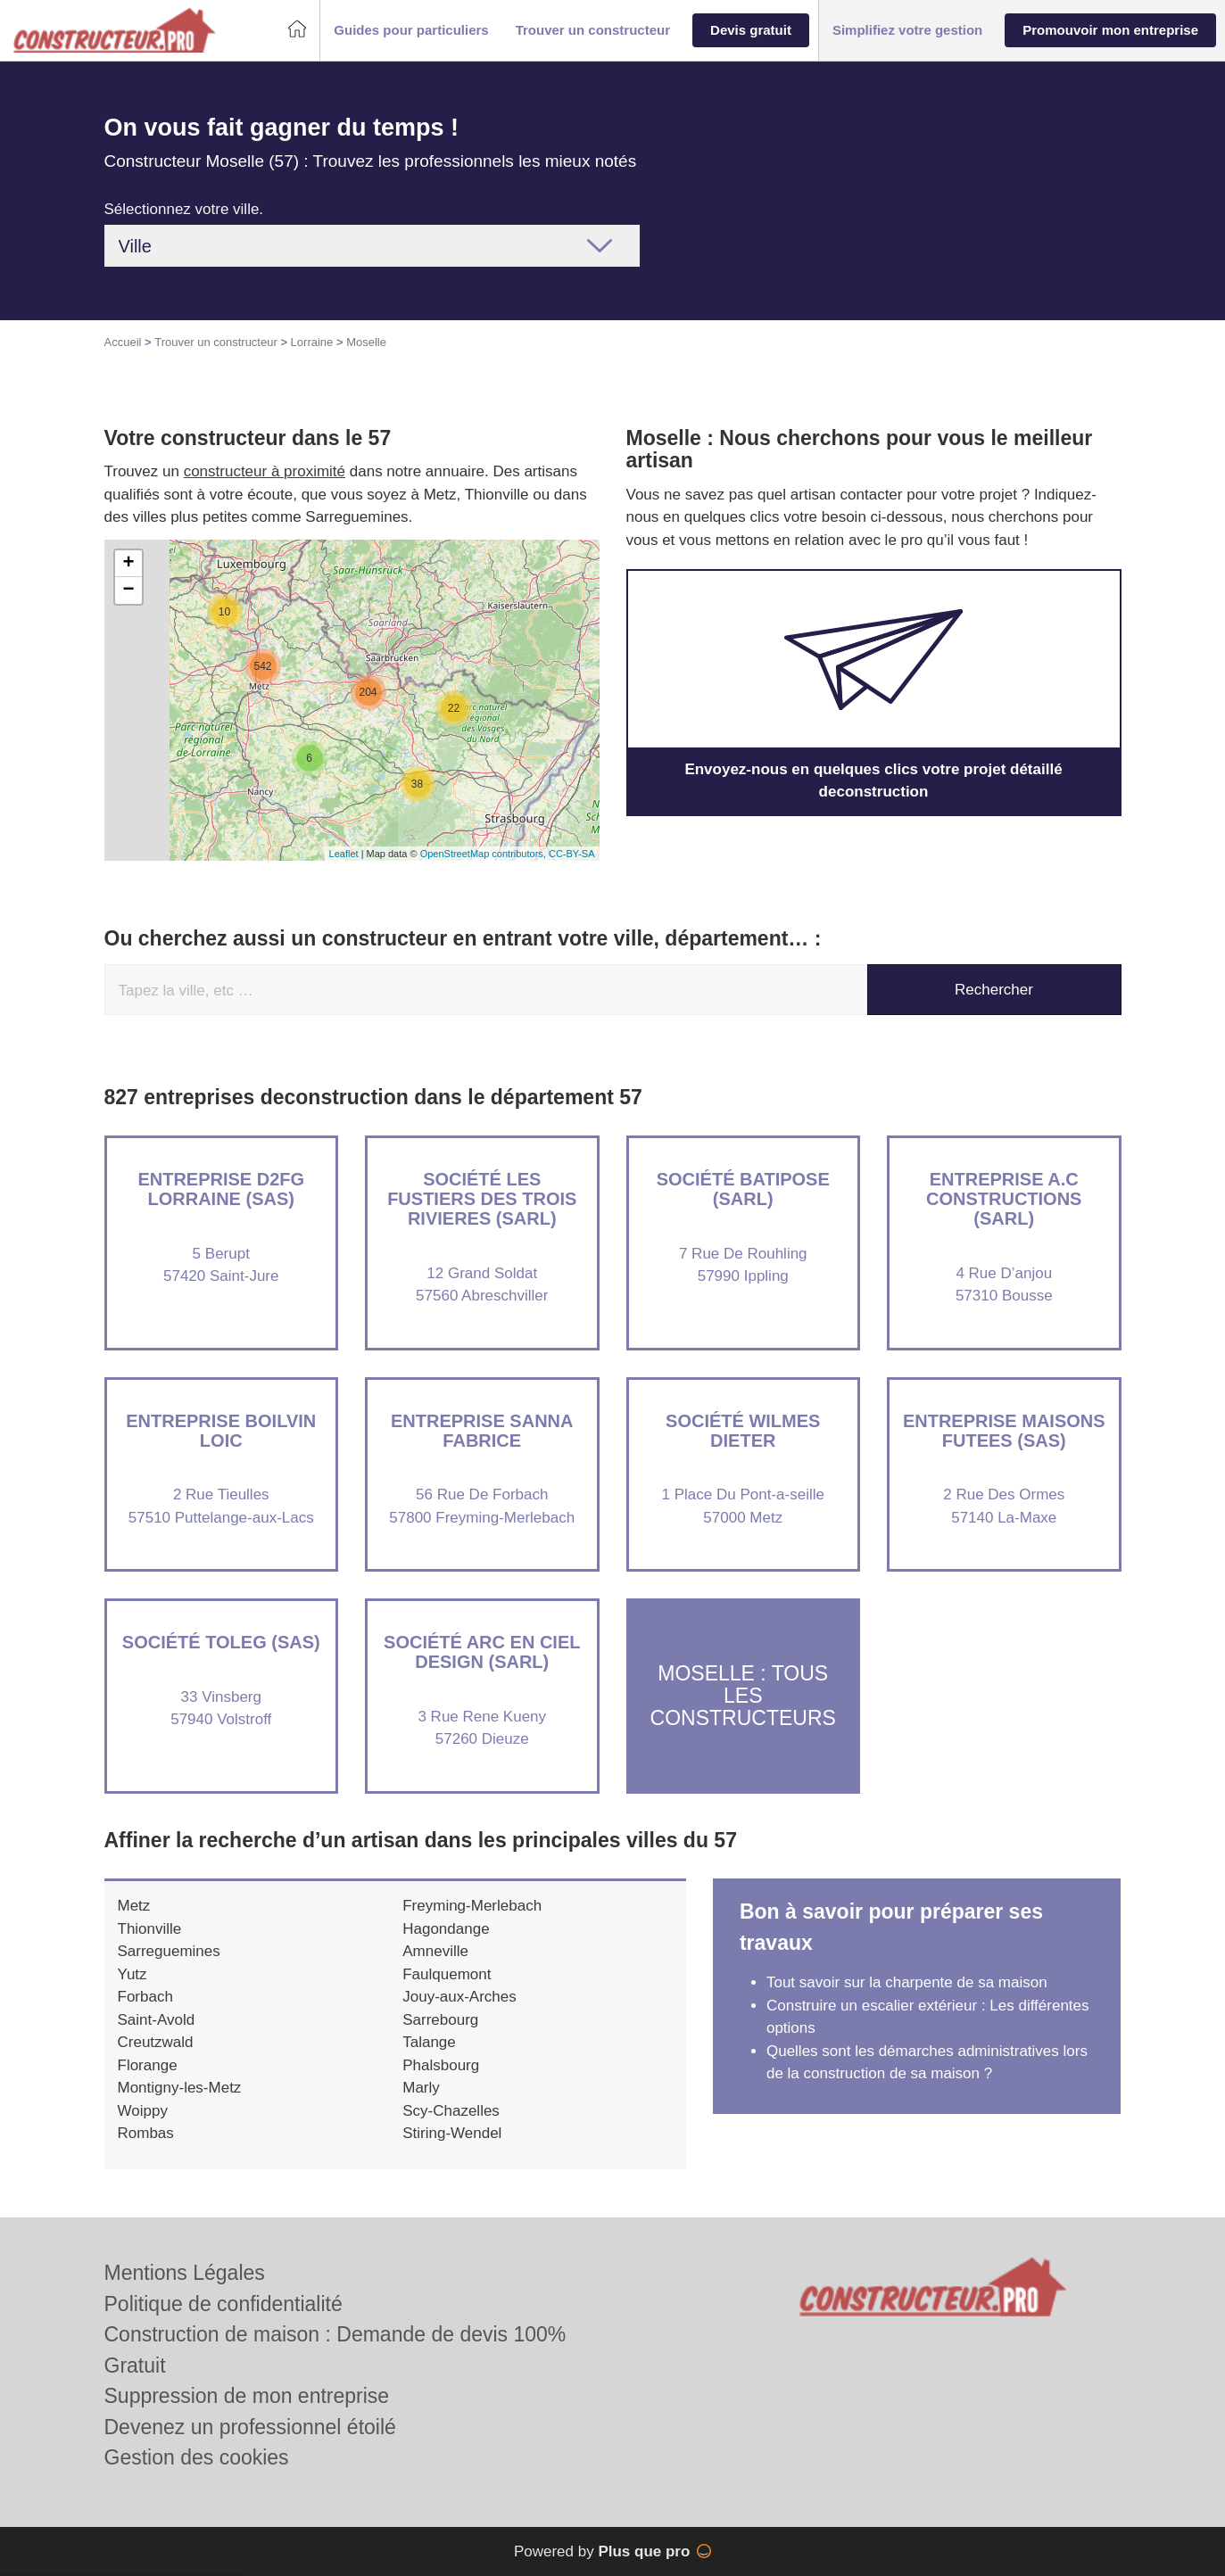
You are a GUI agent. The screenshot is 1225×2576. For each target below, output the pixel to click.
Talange (429, 2042)
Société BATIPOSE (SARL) (743, 1189)
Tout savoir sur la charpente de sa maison (906, 1982)
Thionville (150, 1928)
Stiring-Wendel (451, 2133)
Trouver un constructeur (215, 342)
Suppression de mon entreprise (247, 2395)
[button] (410, 30)
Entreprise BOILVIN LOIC (221, 1430)
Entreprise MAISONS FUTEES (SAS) (1004, 1430)
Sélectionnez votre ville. (184, 209)
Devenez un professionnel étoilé (250, 2427)
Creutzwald (156, 2042)
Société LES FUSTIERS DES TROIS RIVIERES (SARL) (481, 1198)
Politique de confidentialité (223, 2304)
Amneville (435, 1951)
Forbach (145, 1996)
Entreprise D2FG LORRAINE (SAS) (220, 1189)
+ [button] (128, 563)
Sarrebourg (440, 2019)
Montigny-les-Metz (180, 2087)
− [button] (128, 590)
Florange (148, 2065)
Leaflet (344, 853)
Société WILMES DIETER (743, 1430)
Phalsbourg (440, 2065)
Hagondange (445, 1928)
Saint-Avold (156, 2019)
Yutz (132, 1974)
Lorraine (312, 342)
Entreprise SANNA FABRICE (482, 1430)
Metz (134, 1905)
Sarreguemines (169, 1951)
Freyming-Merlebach (472, 1905)
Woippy (143, 2110)
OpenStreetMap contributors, (484, 853)
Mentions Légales (184, 2272)
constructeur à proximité (264, 471)
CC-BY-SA (572, 853)
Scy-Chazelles (451, 2110)
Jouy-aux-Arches (459, 1996)
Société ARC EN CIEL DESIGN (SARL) (482, 1652)
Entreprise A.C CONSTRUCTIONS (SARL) (1003, 1198)
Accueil (123, 342)
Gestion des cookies (196, 2457)
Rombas (146, 2133)
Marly (421, 2087)
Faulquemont (446, 1974)
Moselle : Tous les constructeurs (743, 1696)
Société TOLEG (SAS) (221, 1642)
